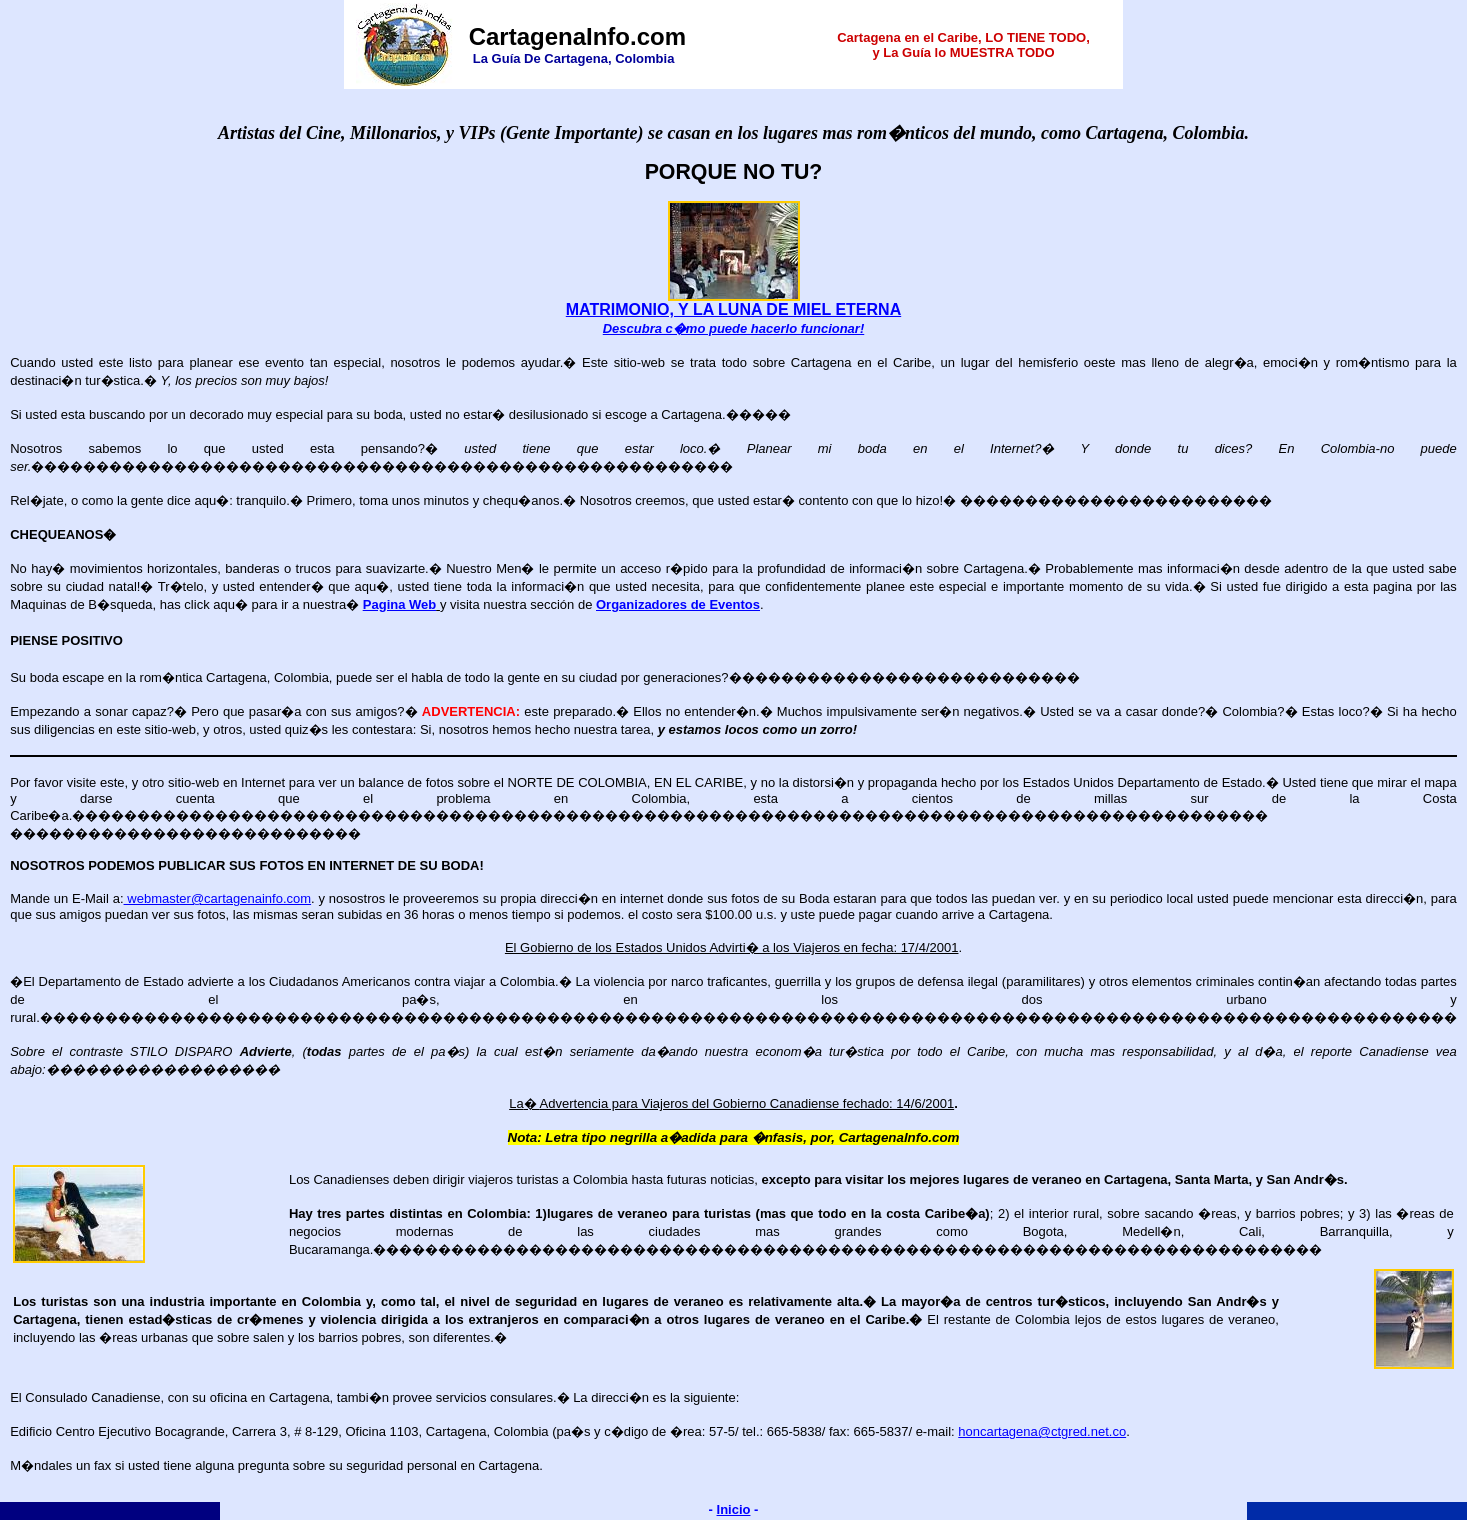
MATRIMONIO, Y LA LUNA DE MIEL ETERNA (733, 309)
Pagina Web (399, 604)
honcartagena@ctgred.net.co (1042, 1431)
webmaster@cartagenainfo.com (218, 898)
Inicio (734, 1509)
